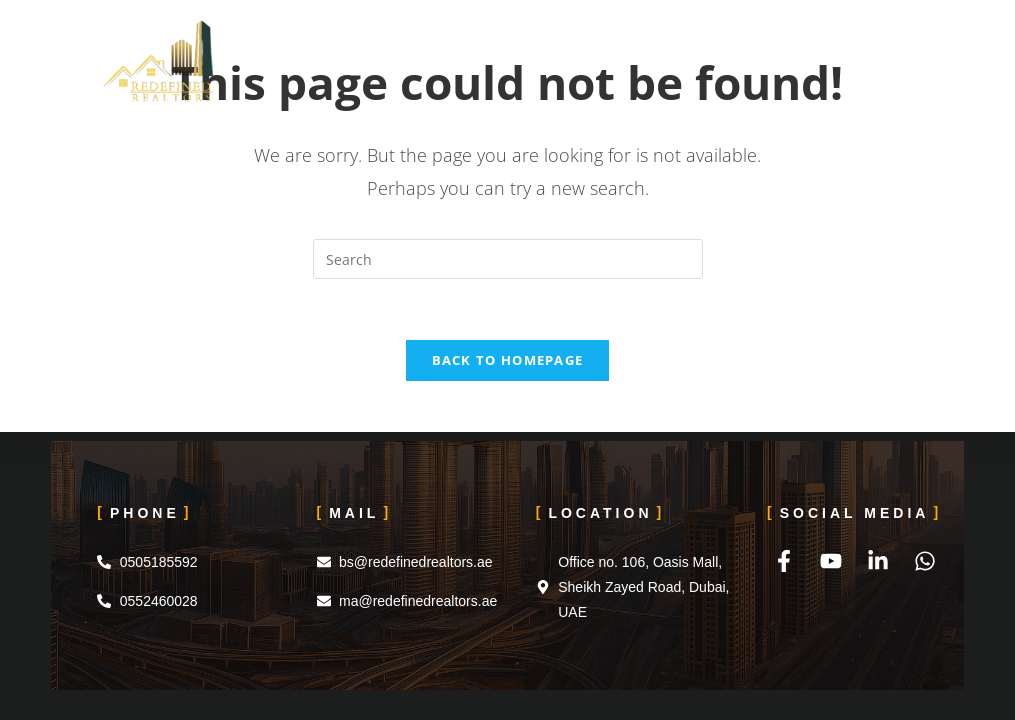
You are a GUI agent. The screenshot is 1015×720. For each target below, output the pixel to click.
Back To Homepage (508, 360)
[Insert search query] (508, 259)
